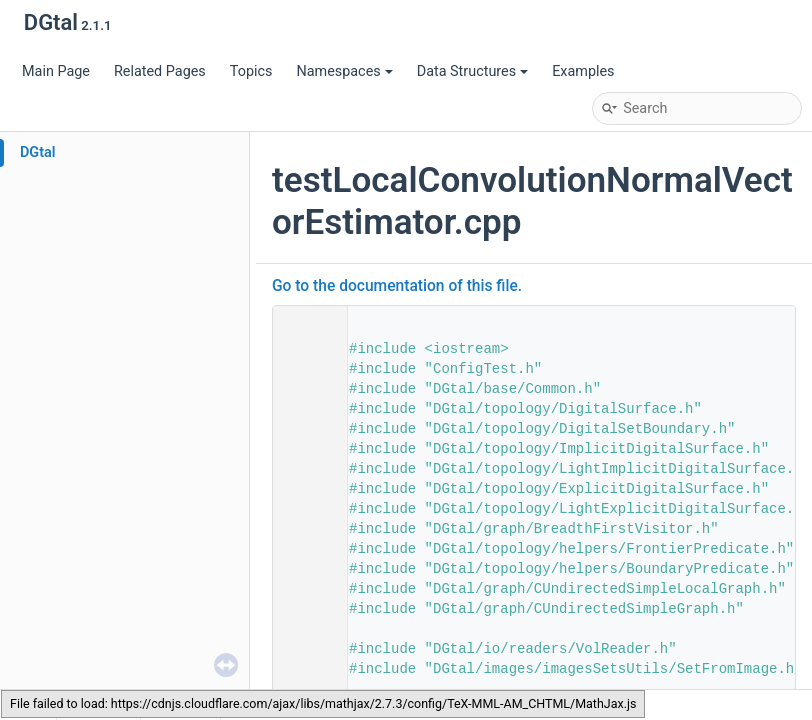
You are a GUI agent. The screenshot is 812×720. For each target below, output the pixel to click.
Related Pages (160, 71)
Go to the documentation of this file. (397, 286)
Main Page (56, 71)
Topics (251, 71)
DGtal (38, 152)
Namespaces (344, 71)
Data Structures (472, 71)
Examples (583, 71)
